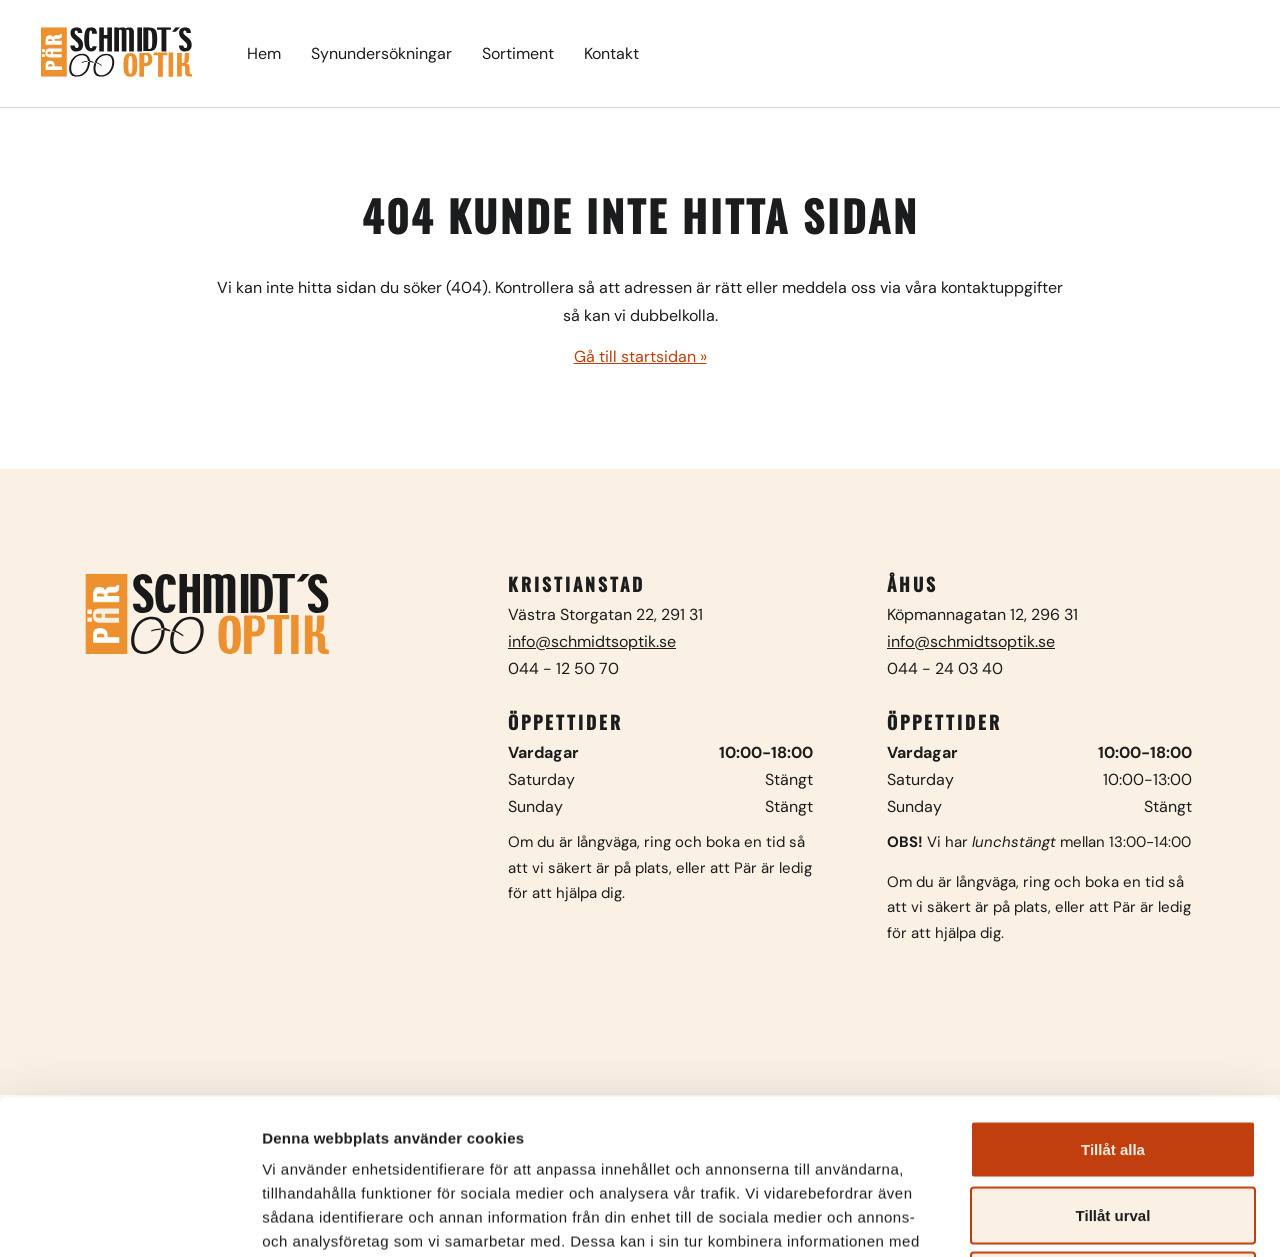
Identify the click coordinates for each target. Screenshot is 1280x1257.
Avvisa (1113, 1125)
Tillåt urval (1113, 1060)
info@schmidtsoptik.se (592, 641)
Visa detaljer (1086, 1217)
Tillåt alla (1113, 994)
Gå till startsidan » (640, 356)
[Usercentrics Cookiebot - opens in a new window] (129, 1218)
